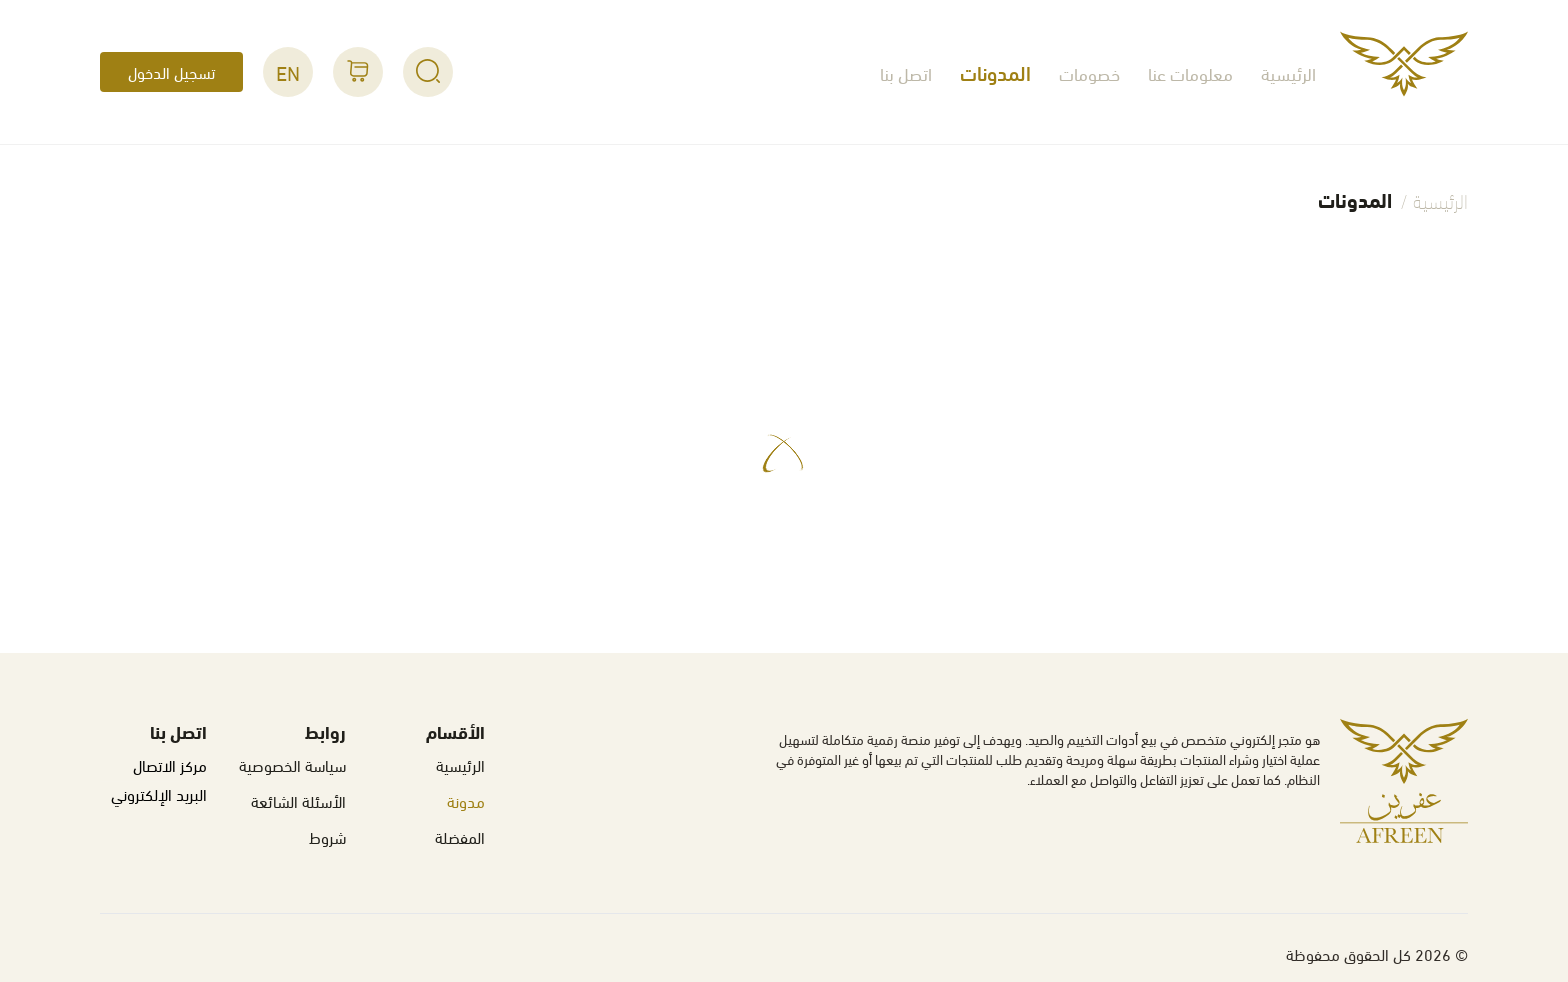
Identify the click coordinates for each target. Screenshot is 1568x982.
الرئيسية (1288, 72)
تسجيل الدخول (171, 71)
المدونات (995, 71)
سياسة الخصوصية (292, 764)
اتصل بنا (906, 72)
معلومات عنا (1190, 72)
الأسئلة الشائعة (298, 800)
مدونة (466, 800)
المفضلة (460, 836)
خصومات (1089, 72)
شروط (327, 836)
